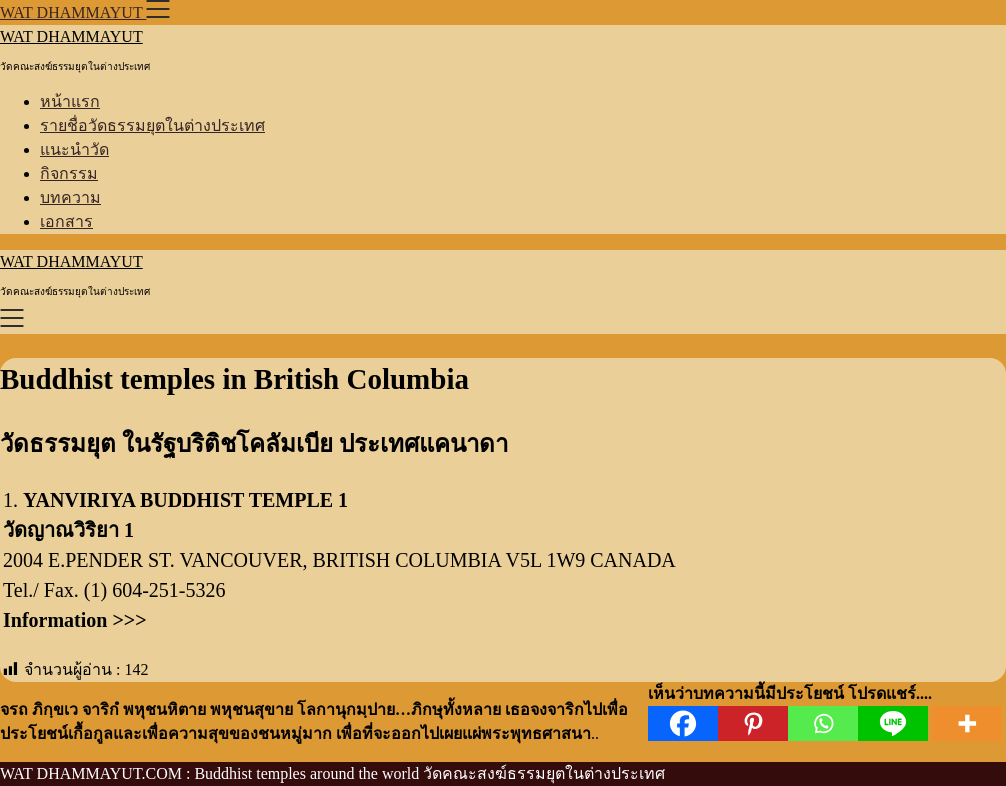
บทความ (70, 197)
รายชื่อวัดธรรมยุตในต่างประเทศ (152, 125)
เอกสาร (66, 221)
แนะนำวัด (74, 149)
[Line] (893, 723)
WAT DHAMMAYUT (71, 36)
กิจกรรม (69, 173)
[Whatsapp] (823, 723)
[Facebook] (683, 723)
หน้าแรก (70, 101)
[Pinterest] (753, 723)
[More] (967, 723)
